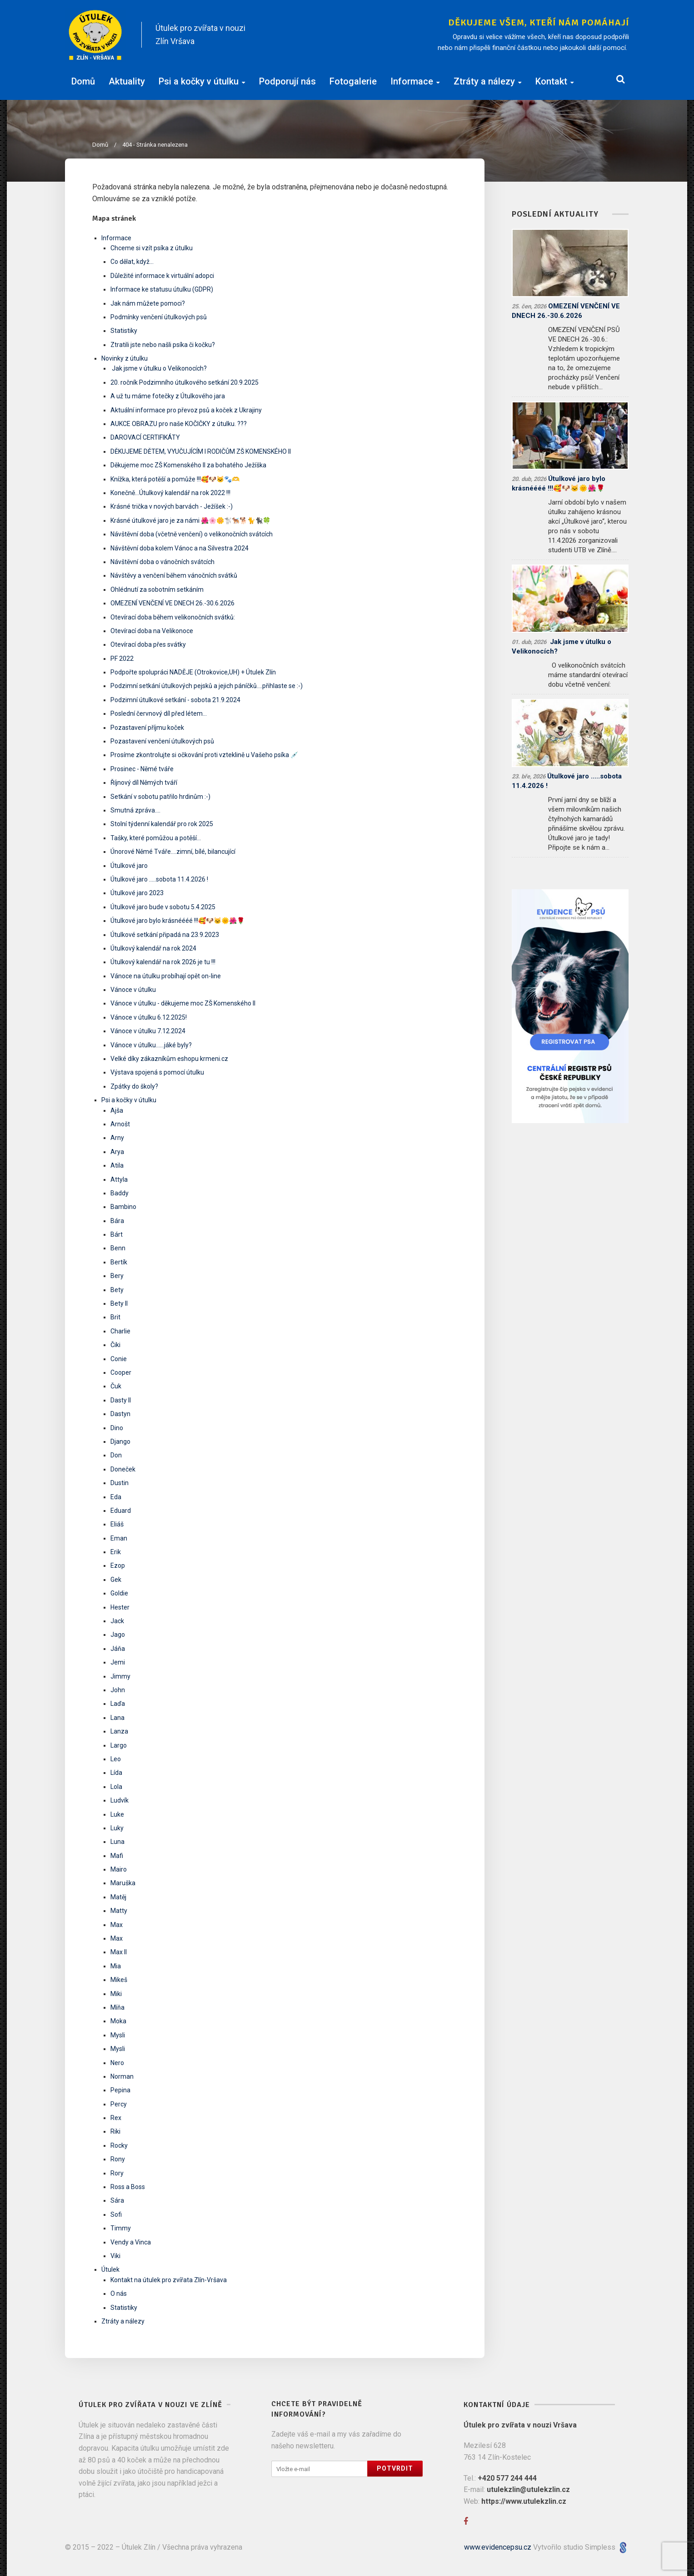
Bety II (119, 1303)
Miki (116, 1993)
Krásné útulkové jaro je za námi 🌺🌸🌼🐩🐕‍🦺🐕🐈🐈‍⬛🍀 (190, 520)
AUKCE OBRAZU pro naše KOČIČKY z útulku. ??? (178, 423)
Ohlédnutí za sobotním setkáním (157, 589)
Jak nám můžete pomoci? (147, 303)
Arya (117, 1151)
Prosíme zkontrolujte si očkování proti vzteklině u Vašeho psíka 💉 (204, 754)
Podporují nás (287, 79)
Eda (115, 1497)
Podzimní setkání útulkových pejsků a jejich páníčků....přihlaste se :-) (206, 685)
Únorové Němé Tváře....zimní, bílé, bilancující (172, 851)
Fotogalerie (353, 79)
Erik (115, 1552)
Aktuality (127, 79)
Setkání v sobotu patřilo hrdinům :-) (160, 796)
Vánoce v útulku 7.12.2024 (147, 1031)
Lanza (119, 1731)
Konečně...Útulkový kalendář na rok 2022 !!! (170, 492)
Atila (117, 1165)
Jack (117, 1621)
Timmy (120, 2228)
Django (120, 1441)
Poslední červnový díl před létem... (158, 713)
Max (116, 1924)
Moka (118, 2021)
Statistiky (123, 330)
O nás (118, 2293)
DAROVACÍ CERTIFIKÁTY (145, 437)
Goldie (119, 1593)
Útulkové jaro (129, 865)
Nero (117, 2062)
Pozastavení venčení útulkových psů (162, 741)
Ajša (116, 1110)
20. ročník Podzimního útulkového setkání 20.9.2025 (184, 382)
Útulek (110, 2269)
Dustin (119, 1482)
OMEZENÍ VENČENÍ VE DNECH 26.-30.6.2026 (172, 603)
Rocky (119, 2145)
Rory (117, 2173)
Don (116, 1455)
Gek (115, 1579)
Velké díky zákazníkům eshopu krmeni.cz (169, 1058)
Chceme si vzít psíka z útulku (151, 248)
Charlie (120, 1331)
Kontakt (554, 79)
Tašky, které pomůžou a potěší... (155, 838)
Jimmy (120, 1676)
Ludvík (119, 1800)
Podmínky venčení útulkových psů (158, 317)
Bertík (118, 1262)
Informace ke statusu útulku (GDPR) (161, 289)
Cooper (120, 1372)
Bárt (116, 1234)
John (117, 1690)
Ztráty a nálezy (488, 79)
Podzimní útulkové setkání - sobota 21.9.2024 (175, 699)
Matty (118, 1910)
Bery (117, 1275)
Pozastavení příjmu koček (147, 727)
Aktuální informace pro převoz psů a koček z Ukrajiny (186, 410)
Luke (117, 1814)
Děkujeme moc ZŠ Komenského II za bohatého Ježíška (188, 465)
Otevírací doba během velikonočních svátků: (172, 617)
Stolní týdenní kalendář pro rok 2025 (161, 823)
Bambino (123, 1206)
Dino (116, 1428)
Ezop (117, 1565)
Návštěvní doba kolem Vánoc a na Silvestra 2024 (179, 548)
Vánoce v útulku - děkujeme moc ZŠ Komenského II (182, 1003)
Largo (118, 1745)
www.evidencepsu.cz (497, 2547)
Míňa (117, 2007)
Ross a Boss (127, 2186)
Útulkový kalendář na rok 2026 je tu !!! (162, 962)
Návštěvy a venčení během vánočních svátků (173, 575)
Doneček (122, 1469)
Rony (117, 2159)
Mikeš (118, 1979)
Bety (117, 1289)
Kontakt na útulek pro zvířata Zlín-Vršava (168, 2280)
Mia (115, 1966)
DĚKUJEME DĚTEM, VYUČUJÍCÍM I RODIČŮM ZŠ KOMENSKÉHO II (200, 451)
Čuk (115, 1386)
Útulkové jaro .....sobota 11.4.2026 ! (159, 879)
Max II (118, 1952)
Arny (117, 1137)
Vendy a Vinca (130, 2242)
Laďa (117, 1703)
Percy (118, 2104)
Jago (117, 1634)
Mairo (118, 1869)
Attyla (119, 1179)
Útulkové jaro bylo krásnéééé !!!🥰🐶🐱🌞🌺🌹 (177, 920)
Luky (117, 1828)
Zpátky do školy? (134, 1086)
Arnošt (120, 1124)
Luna (117, 1841)
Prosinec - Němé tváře (142, 769)
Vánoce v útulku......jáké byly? (151, 1045)
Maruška (122, 1883)
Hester (120, 1607)
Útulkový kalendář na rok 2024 (153, 948)
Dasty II (120, 1400)
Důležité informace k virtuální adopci (162, 275)
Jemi (117, 1662)
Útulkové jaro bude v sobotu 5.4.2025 (162, 907)
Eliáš (117, 1524)
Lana (117, 1717)
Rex (115, 2117)
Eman (118, 1538)
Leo (115, 1759)
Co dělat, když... (132, 261)
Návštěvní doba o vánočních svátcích (162, 561)
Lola (116, 1786)
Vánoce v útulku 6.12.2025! (148, 1017)
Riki (115, 2131)
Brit (115, 1317)
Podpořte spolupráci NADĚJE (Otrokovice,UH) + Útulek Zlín (193, 672)
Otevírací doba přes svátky (148, 644)
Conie (118, 1358)
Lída (116, 1772)
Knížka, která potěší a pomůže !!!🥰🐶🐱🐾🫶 (175, 479)
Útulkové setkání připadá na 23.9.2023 (164, 934)
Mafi (116, 1855)
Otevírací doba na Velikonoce (151, 630)
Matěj (118, 1897)
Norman (122, 2076)
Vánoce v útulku (133, 989)
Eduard (120, 1510)
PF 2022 (122, 658)
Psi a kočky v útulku (202, 79)
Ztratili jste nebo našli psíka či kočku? (162, 344)
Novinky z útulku (124, 358)
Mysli (117, 2035)
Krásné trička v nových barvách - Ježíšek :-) (171, 506)
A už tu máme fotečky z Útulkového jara (167, 396)
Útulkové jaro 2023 (137, 893)
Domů (83, 79)
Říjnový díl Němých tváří (143, 782)
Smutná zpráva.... (135, 810)
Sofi (116, 2214)
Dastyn (120, 1413)
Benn (117, 1248)
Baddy (119, 1193)
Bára (117, 1220)
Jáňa (117, 1648)
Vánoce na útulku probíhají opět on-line (165, 976)
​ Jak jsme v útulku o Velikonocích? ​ (159, 368)
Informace (415, 79)
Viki (115, 2255)
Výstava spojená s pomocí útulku (157, 1072)
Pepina (120, 2090)
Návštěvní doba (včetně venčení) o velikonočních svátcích (191, 534)
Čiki (115, 1344)
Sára (117, 2200)
